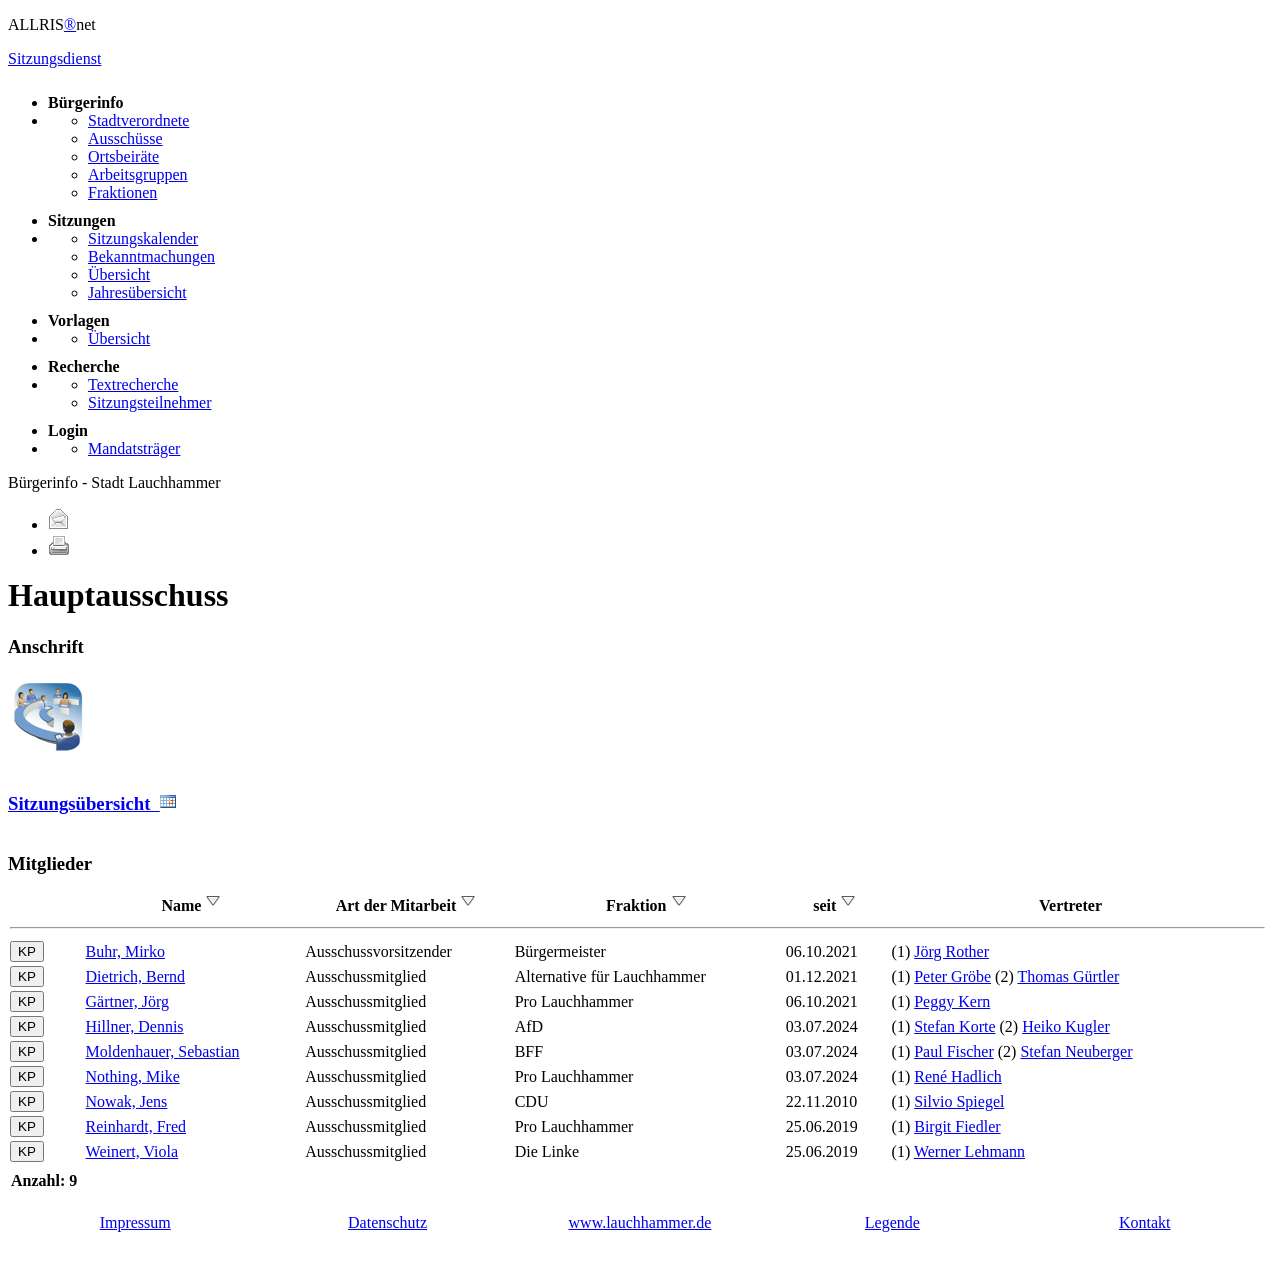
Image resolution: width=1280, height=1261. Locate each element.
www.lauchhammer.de (640, 1222)
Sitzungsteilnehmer (150, 402)
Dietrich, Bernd (136, 976)
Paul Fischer (954, 1051)
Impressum (135, 1222)
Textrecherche (133, 384)
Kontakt (1145, 1222)
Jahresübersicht (137, 292)
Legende (892, 1222)
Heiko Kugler (1066, 1026)
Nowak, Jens (127, 1101)
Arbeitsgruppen (138, 174)
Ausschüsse (125, 138)
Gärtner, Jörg (127, 1001)
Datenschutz (387, 1222)
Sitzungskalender (143, 238)
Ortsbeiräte (123, 156)
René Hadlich (958, 1076)
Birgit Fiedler (957, 1126)
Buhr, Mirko (125, 951)
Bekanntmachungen (151, 256)
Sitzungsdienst (54, 58)
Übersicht (119, 274)
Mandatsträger (134, 448)
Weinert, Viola (132, 1151)
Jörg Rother (951, 951)
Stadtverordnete (138, 120)
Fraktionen (122, 192)
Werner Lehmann (969, 1151)
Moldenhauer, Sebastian (163, 1051)
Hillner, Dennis (135, 1026)
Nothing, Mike (133, 1076)
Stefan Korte (954, 1026)
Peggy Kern (952, 1001)
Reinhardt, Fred (136, 1126)
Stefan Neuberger (1076, 1051)
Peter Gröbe (952, 976)
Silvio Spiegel (959, 1101)
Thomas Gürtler (1068, 976)
